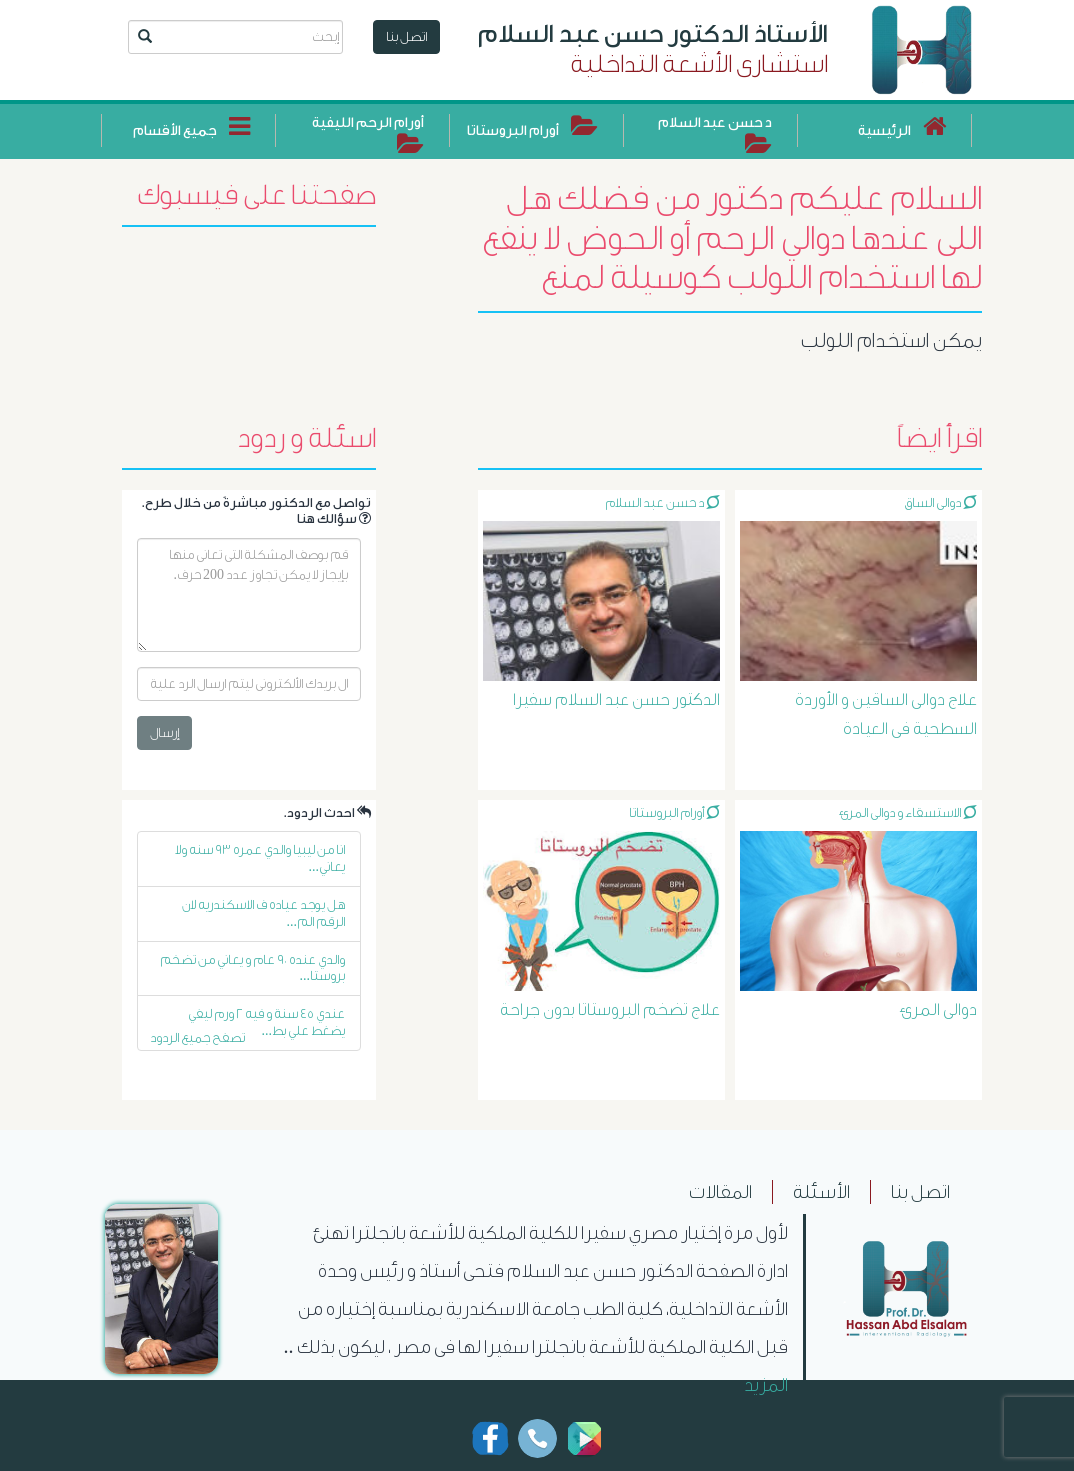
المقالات (720, 1192)
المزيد (766, 1385)
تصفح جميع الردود (197, 1037)
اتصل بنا (406, 36)
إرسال (164, 732)
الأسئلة (821, 1192)
